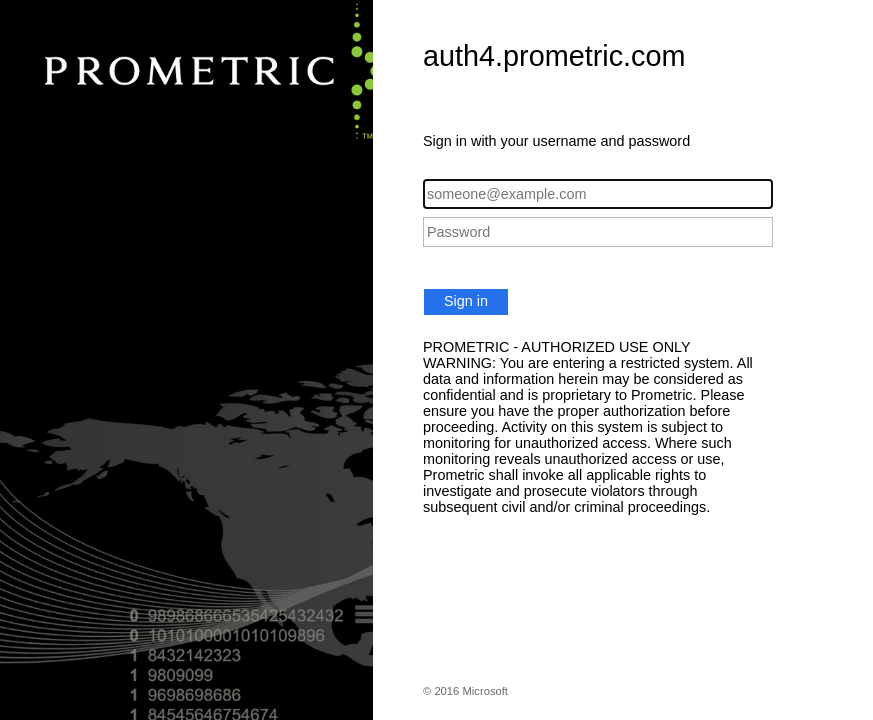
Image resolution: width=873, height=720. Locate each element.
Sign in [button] (466, 301)
